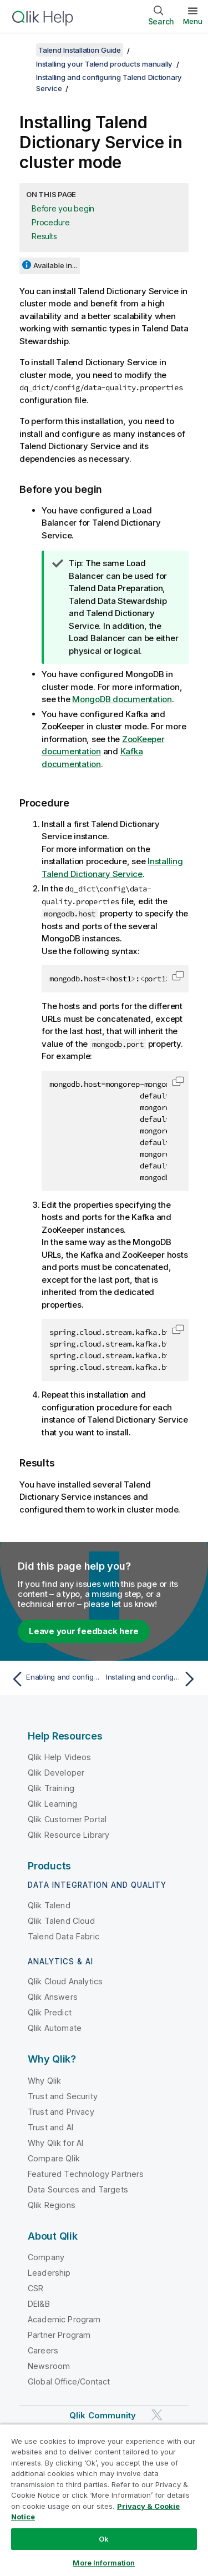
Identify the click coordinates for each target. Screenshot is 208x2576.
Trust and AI (50, 2127)
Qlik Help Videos (60, 1757)
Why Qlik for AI (55, 2142)
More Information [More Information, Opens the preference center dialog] (104, 2562)
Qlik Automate (55, 2028)
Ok (104, 2538)
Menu (192, 21)
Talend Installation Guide (79, 50)
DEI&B (39, 2303)
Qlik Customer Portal (67, 1819)
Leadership (49, 2272)
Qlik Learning (52, 1803)
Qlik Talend (49, 1905)
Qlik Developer (56, 1772)
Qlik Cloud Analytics (65, 1981)
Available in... (55, 265)
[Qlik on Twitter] (157, 2415)
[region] (104, 2500)
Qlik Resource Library (68, 1834)
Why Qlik (44, 2080)
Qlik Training (51, 1788)
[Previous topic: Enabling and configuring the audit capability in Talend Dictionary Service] (55, 1679)
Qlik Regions (51, 2205)
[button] (178, 975)
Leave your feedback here (84, 1631)
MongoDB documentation (122, 699)
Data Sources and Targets (78, 2189)
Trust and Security (63, 2096)
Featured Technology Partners (86, 2174)
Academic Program (64, 2319)
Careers (43, 2350)
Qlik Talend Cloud (61, 1920)
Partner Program (59, 2335)
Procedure (51, 222)
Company (46, 2257)
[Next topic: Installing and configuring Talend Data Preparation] (153, 1679)
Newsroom (49, 2366)
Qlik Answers (53, 1997)
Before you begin (63, 208)
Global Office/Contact (69, 2381)
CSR (35, 2288)
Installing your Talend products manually (104, 63)
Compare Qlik (54, 2158)
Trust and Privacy (61, 2111)
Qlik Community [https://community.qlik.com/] (102, 2415)
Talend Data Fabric (63, 1936)
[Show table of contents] (22, 50)
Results (44, 236)
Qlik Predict (50, 2012)
